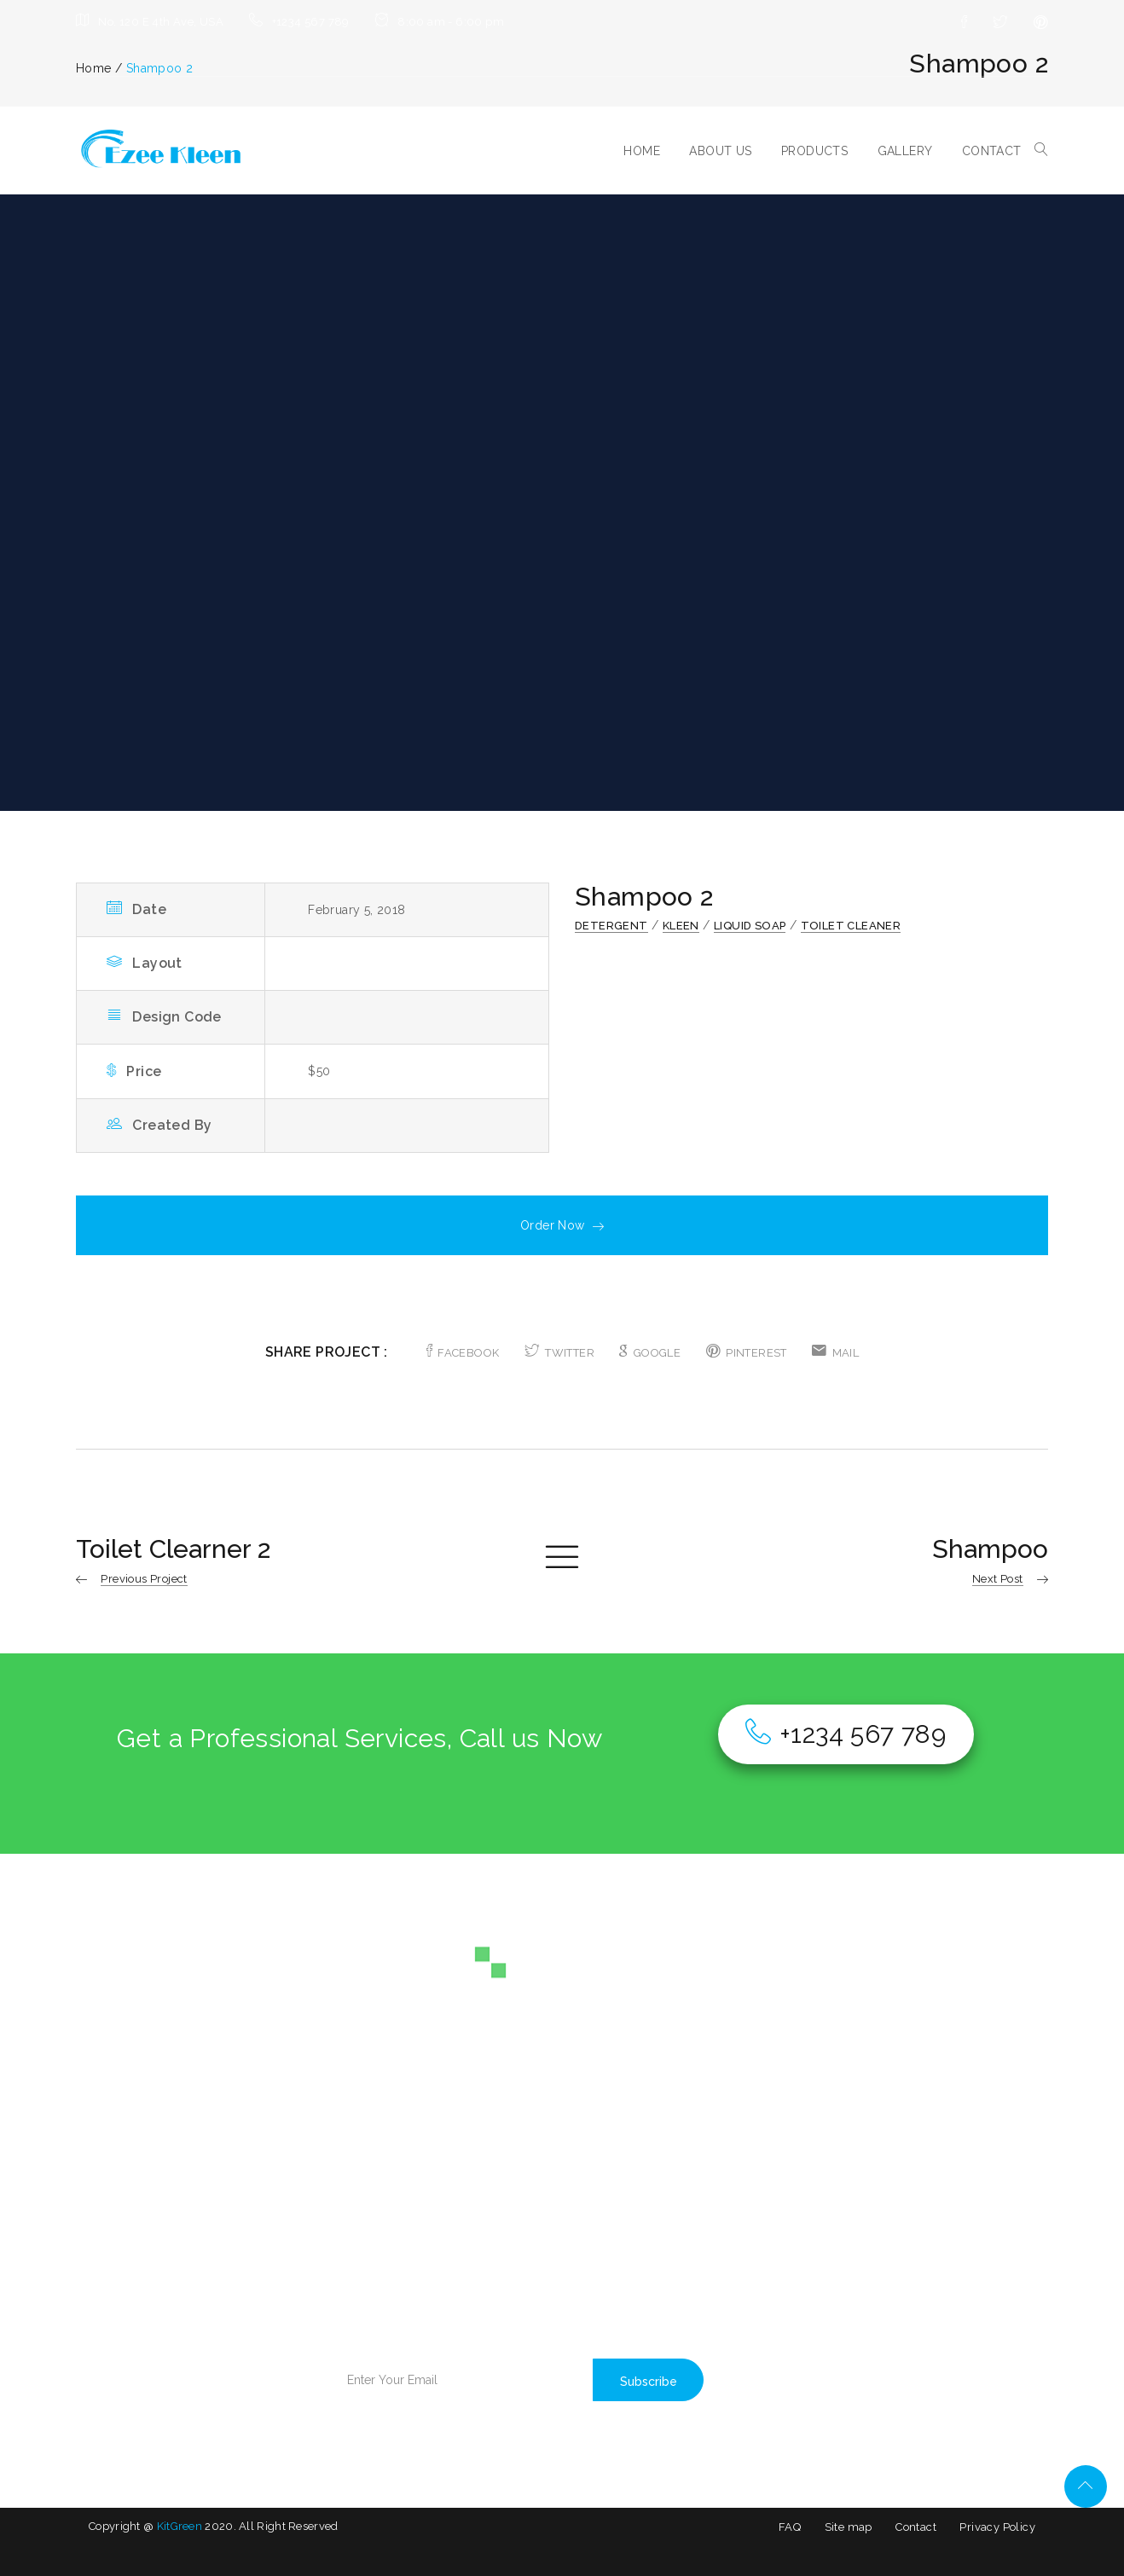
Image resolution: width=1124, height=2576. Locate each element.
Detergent (611, 925)
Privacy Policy (997, 2527)
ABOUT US (720, 151)
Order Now (562, 1225)
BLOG (228, 2193)
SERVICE (114, 2222)
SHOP (227, 2222)
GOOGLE (650, 1352)
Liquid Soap (749, 925)
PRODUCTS (814, 151)
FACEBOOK (463, 1352)
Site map (848, 2527)
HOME (641, 151)
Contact (915, 2527)
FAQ (790, 2527)
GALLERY (905, 151)
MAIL (835, 1352)
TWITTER (559, 1352)
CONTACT (992, 151)
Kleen (681, 925)
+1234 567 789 (846, 1734)
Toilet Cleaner (851, 925)
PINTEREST (746, 1352)
